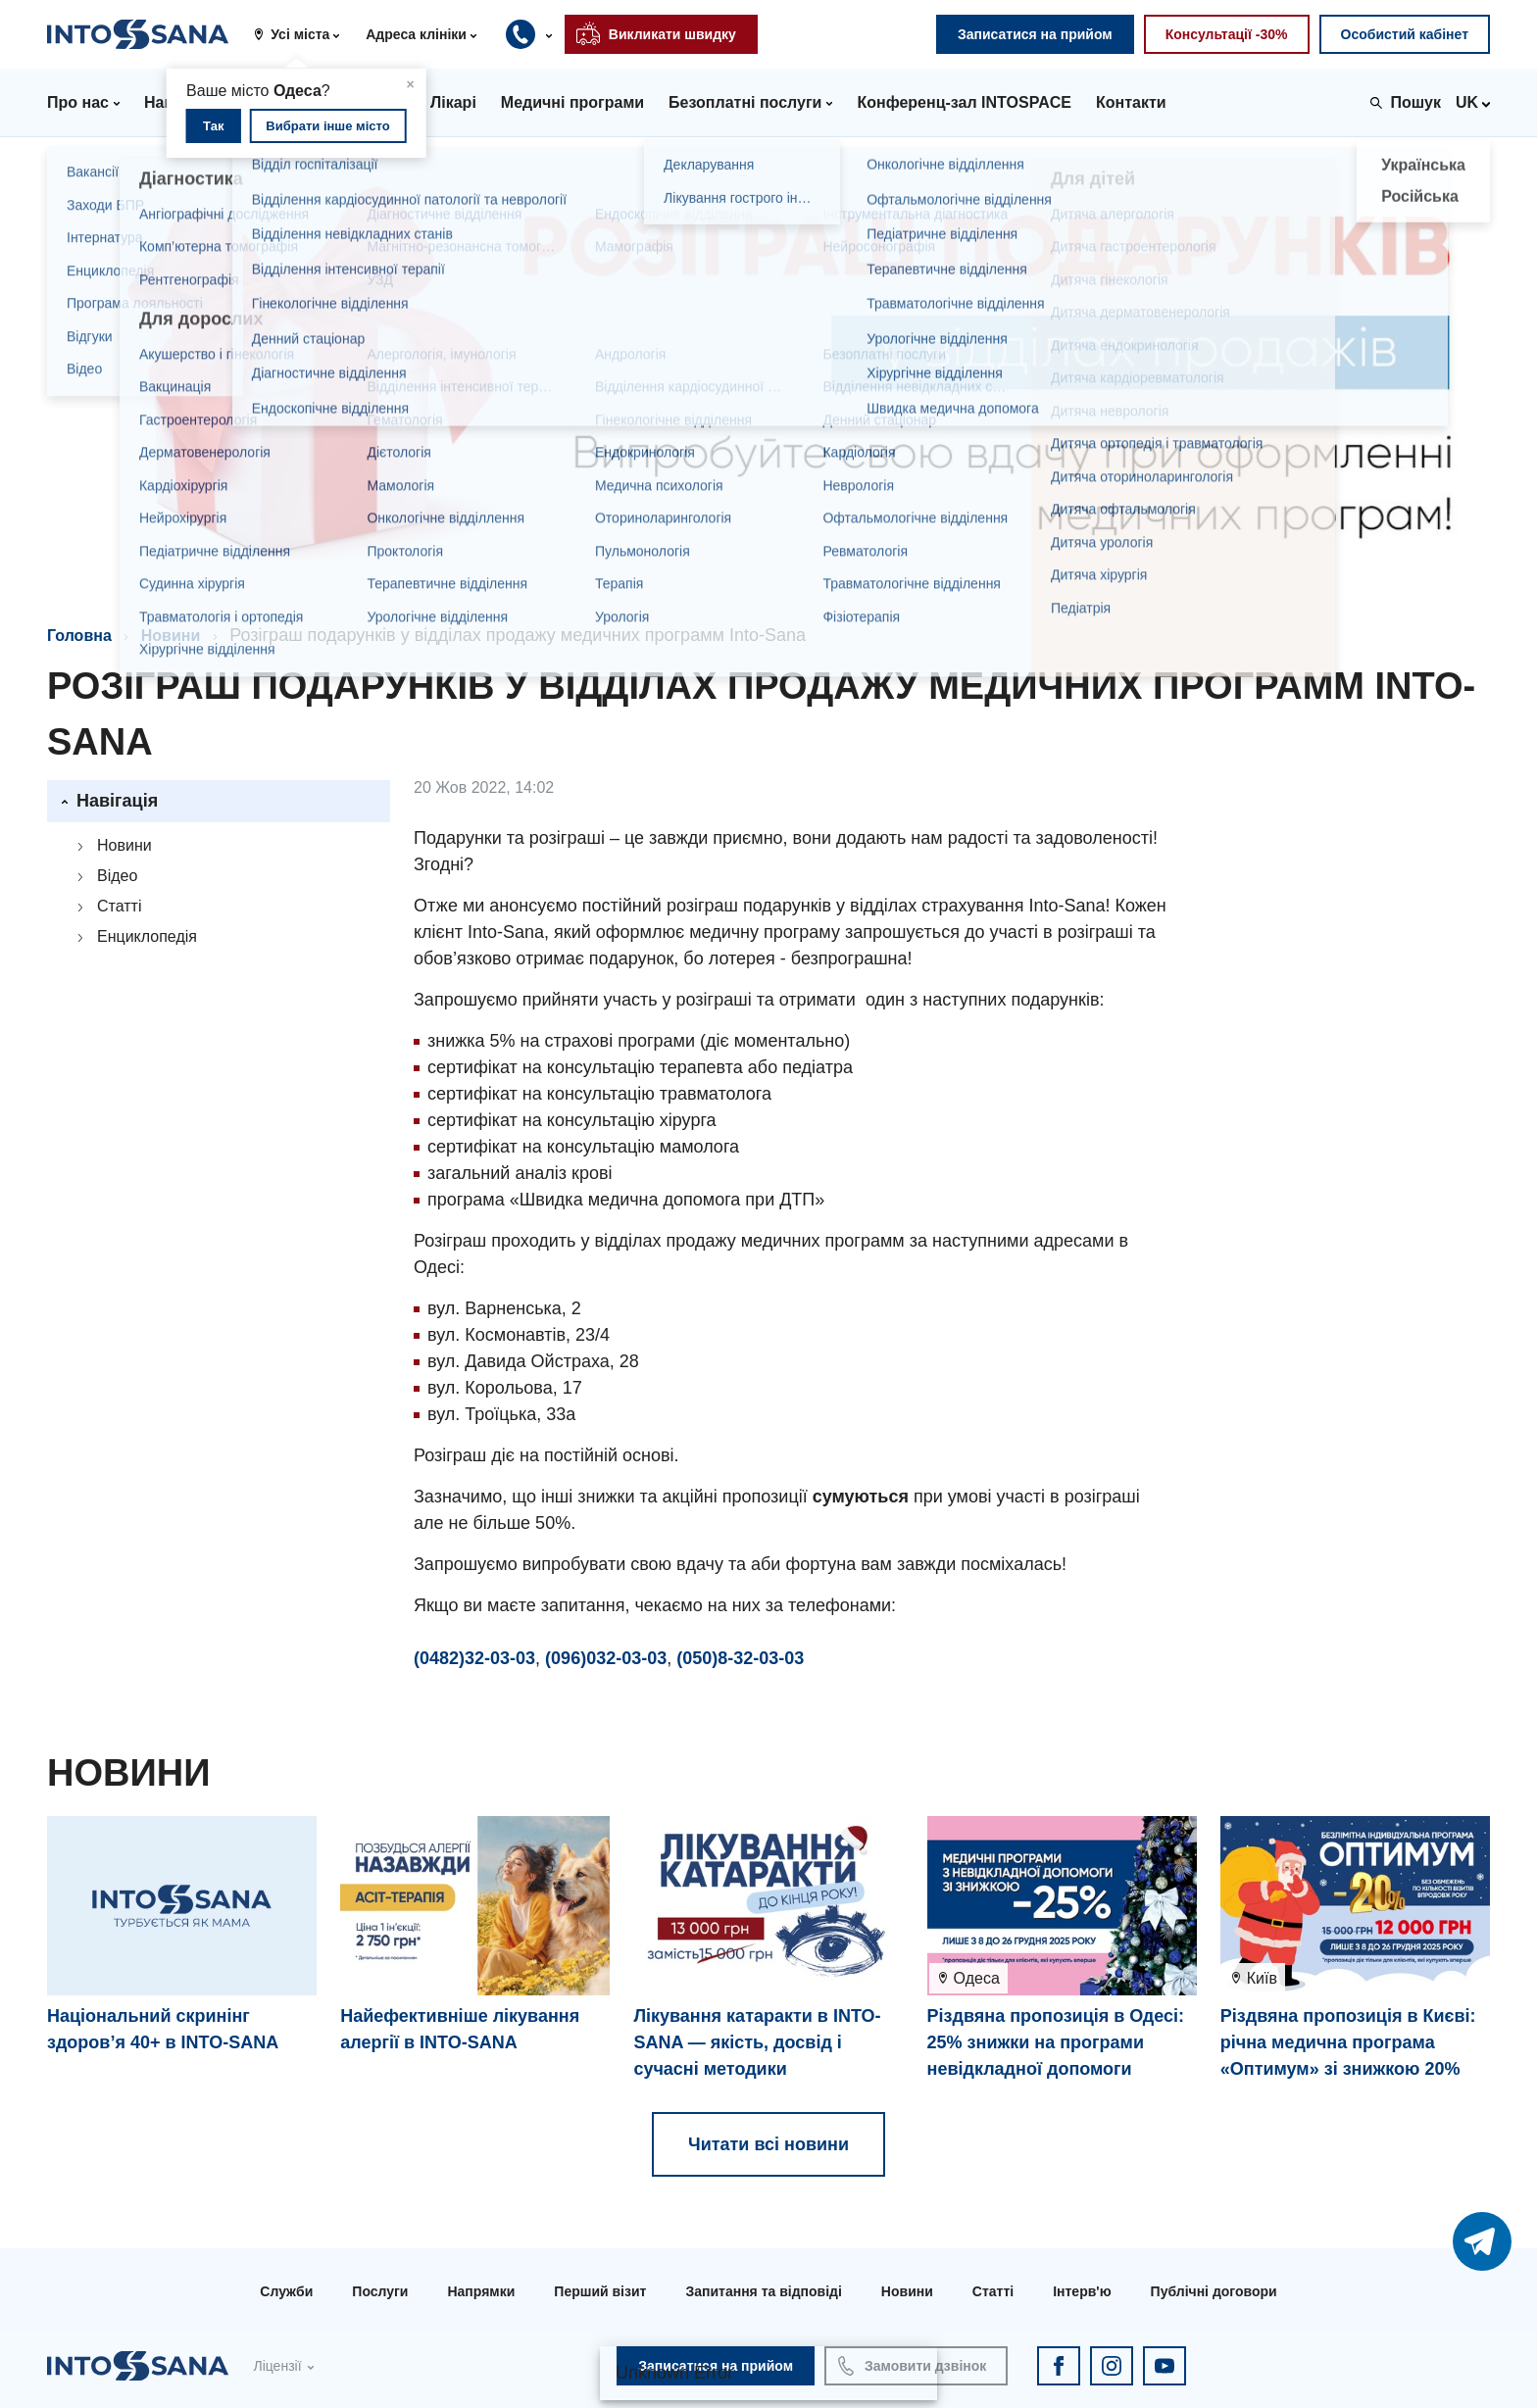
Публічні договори (1214, 2291)
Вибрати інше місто (327, 126)
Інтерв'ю (1082, 2291)
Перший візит (600, 2291)
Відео (117, 875)
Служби (286, 2291)
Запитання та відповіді (763, 2291)
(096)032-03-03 (606, 1658)
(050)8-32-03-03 (740, 1658)
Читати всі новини (768, 2144)
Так (213, 126)
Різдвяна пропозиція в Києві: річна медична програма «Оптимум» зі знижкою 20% (1348, 2042)
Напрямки (481, 2291)
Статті (119, 906)
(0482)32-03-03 (474, 1658)
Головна (79, 635)
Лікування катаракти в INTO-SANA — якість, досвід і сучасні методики (756, 2042)
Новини (171, 635)
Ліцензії (277, 2366)
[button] (304, 34)
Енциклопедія (147, 936)
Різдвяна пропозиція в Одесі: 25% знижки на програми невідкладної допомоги (1056, 2042)
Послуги (380, 2291)
